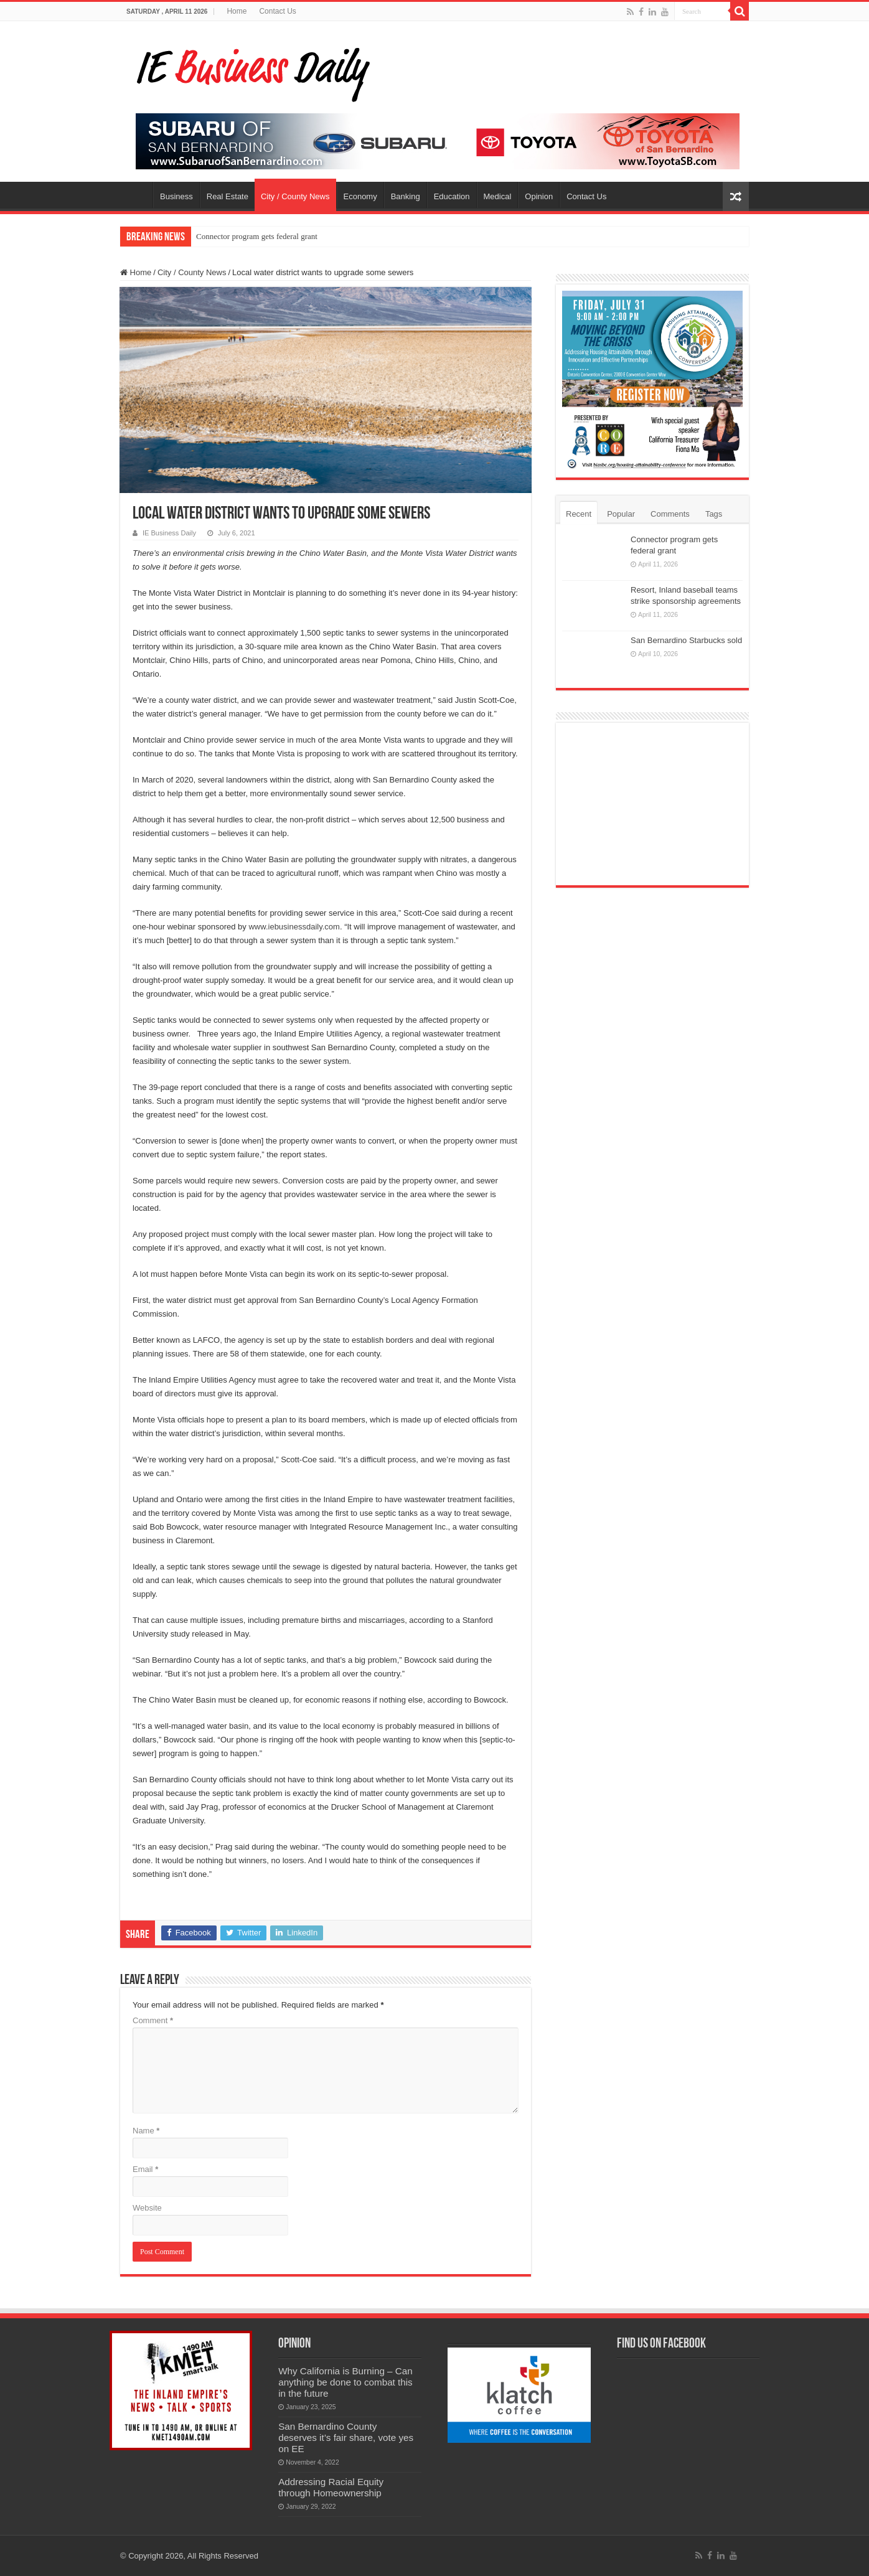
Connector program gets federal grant (256, 236)
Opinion (539, 196)
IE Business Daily (169, 533)
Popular (621, 514)
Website (147, 2207)
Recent (578, 514)
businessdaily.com (307, 926)
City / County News (295, 196)
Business (176, 196)
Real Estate (227, 196)
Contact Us (277, 11)
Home (237, 11)
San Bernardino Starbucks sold (686, 640)
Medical (498, 196)
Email (145, 2169)
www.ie (261, 926)
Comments (670, 514)
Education (452, 196)
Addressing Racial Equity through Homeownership (330, 2487)
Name (146, 2130)
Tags (713, 514)
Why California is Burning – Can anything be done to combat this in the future (345, 2382)
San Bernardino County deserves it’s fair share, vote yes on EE (345, 2437)
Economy (360, 196)
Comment (153, 2020)
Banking (405, 196)
